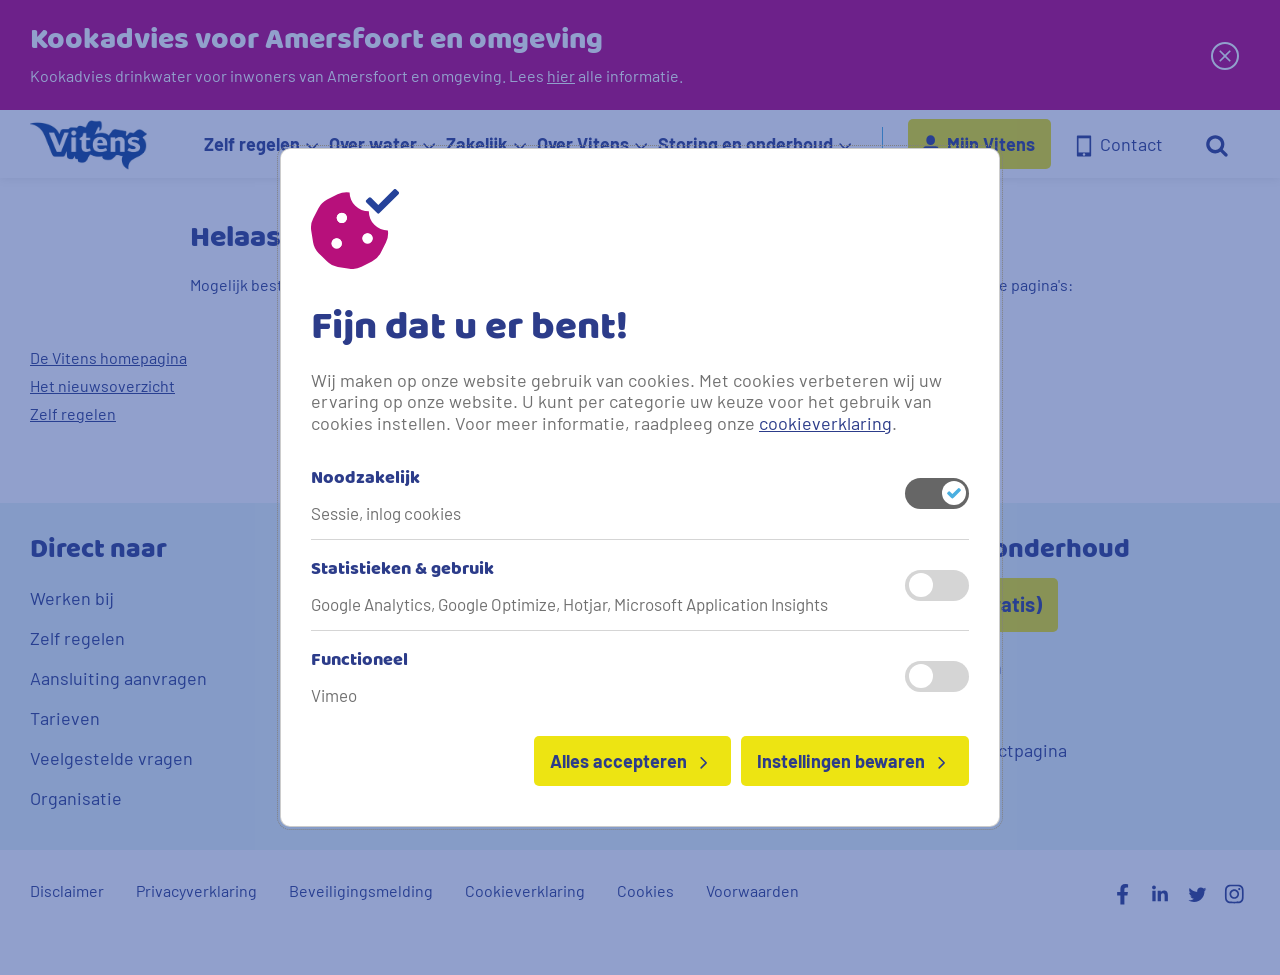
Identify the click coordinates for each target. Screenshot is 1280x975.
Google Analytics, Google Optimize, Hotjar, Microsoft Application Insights (569, 604)
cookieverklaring (825, 423)
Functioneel (359, 661)
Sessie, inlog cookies (386, 513)
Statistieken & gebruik (402, 570)
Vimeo (334, 695)
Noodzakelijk (365, 479)
